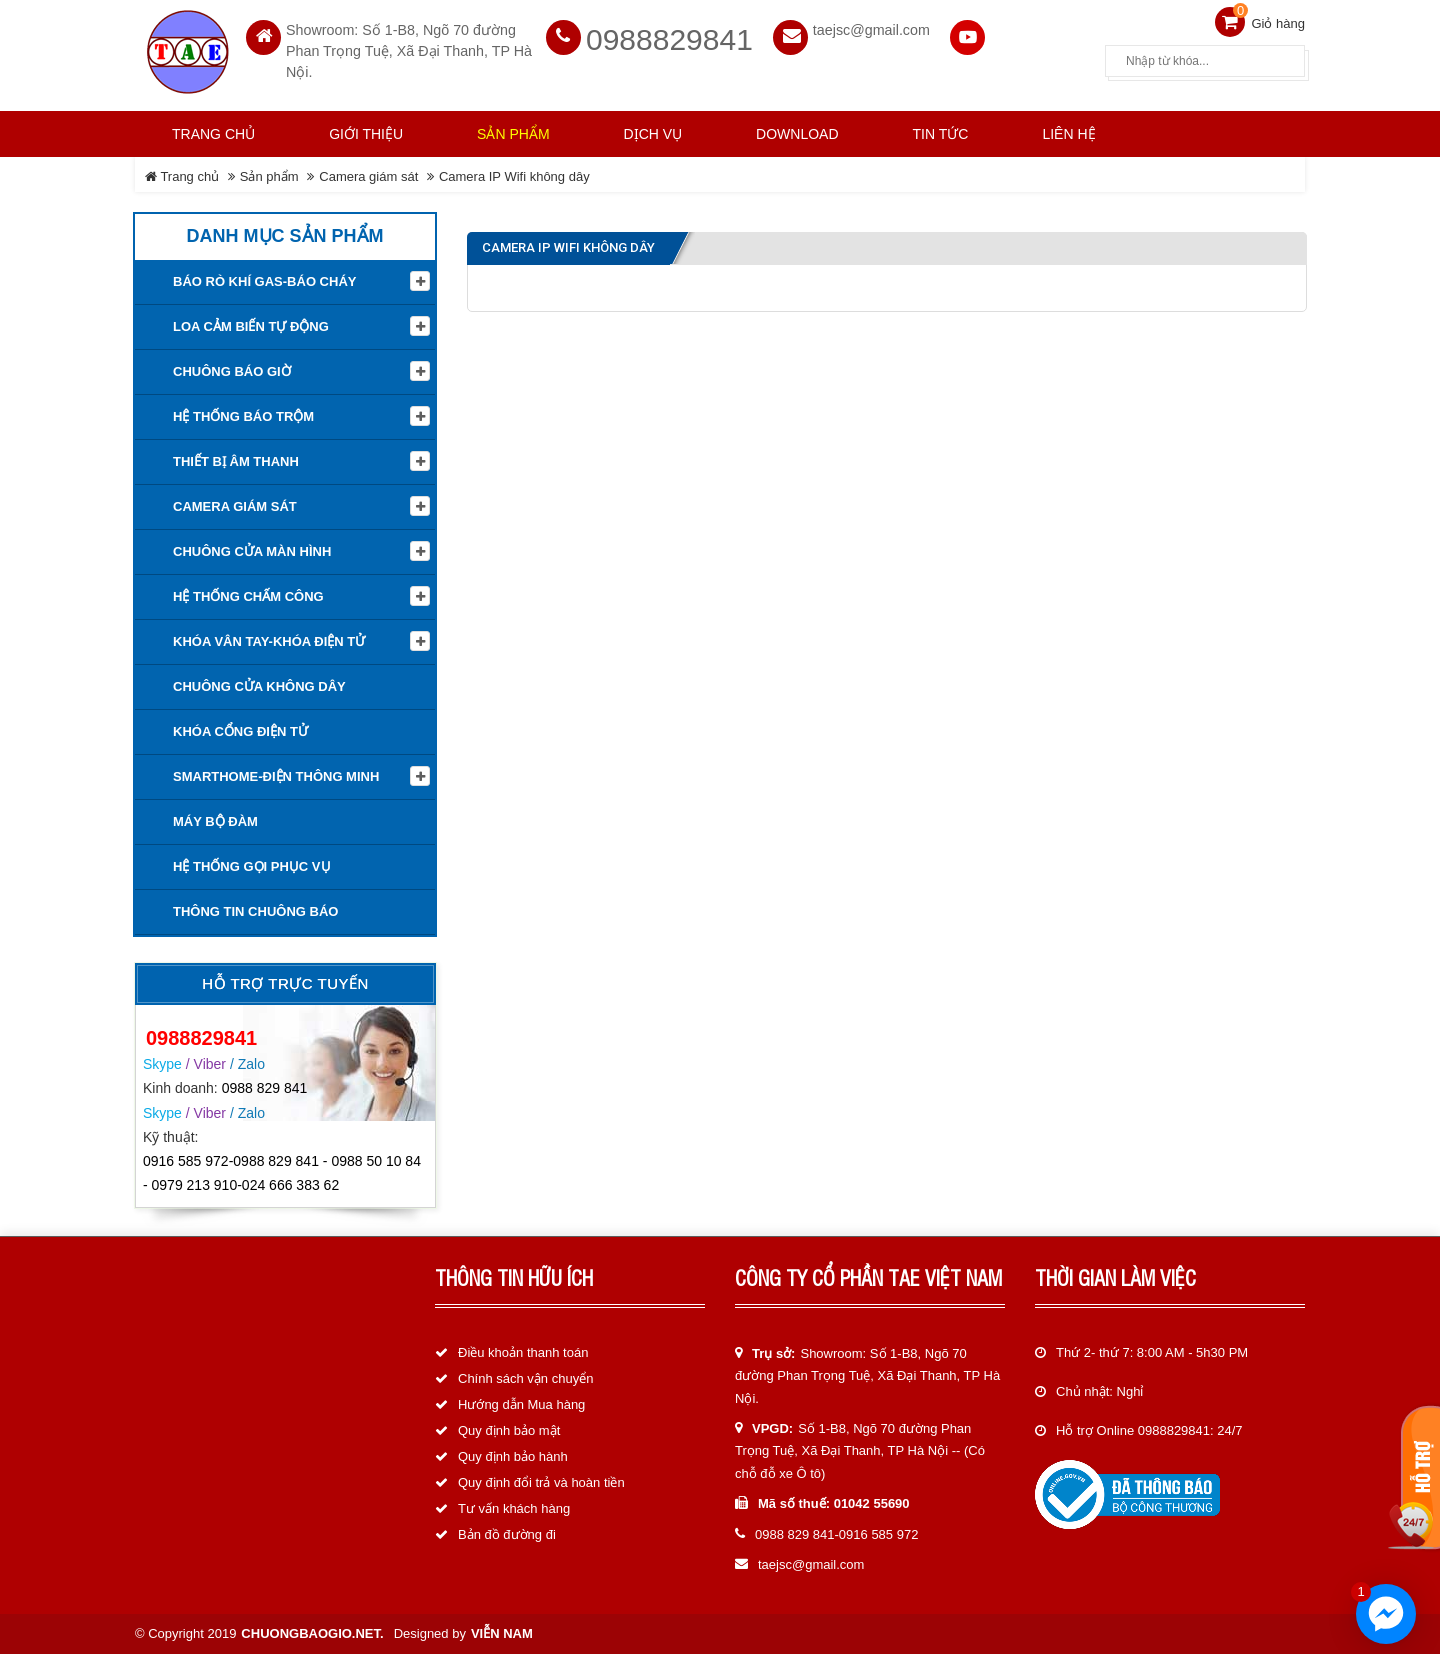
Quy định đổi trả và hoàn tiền (541, 1482)
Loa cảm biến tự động (251, 326)
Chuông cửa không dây (259, 686)
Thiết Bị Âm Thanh (236, 461)
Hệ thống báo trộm (243, 416)
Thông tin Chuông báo (255, 911)
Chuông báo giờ (232, 371)
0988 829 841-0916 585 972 (836, 1534)
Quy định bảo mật (509, 1430)
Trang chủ (213, 134)
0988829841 (669, 39)
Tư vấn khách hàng (514, 1508)
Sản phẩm (269, 176)
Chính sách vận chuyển (525, 1378)
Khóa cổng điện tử (240, 731)
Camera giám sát (368, 176)
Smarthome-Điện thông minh (276, 776)
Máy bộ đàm (215, 821)
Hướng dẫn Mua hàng (521, 1404)
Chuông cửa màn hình (252, 551)
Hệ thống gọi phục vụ (252, 866)
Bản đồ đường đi (507, 1534)
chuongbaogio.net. (312, 1633)
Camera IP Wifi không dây (514, 176)
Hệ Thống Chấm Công (248, 596)
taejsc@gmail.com (871, 30)
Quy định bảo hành (513, 1456)
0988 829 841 (265, 1088)
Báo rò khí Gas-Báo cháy (264, 281)
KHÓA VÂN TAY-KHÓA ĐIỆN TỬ (269, 641)
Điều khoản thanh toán (523, 1352)
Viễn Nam (502, 1633)
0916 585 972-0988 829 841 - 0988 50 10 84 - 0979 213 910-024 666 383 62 (282, 1173)
